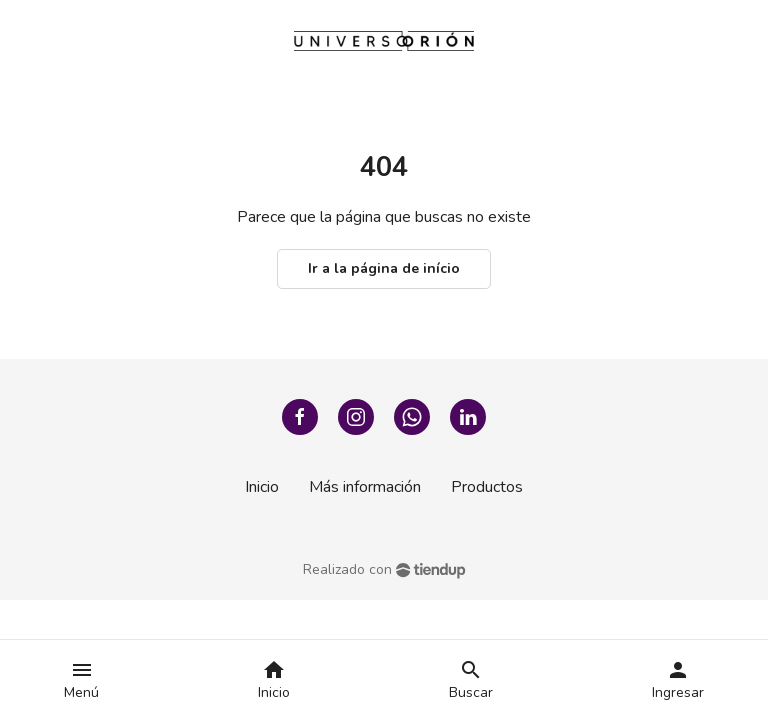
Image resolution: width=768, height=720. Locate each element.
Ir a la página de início (384, 268)
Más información (365, 487)
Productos (487, 487)
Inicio (262, 487)
